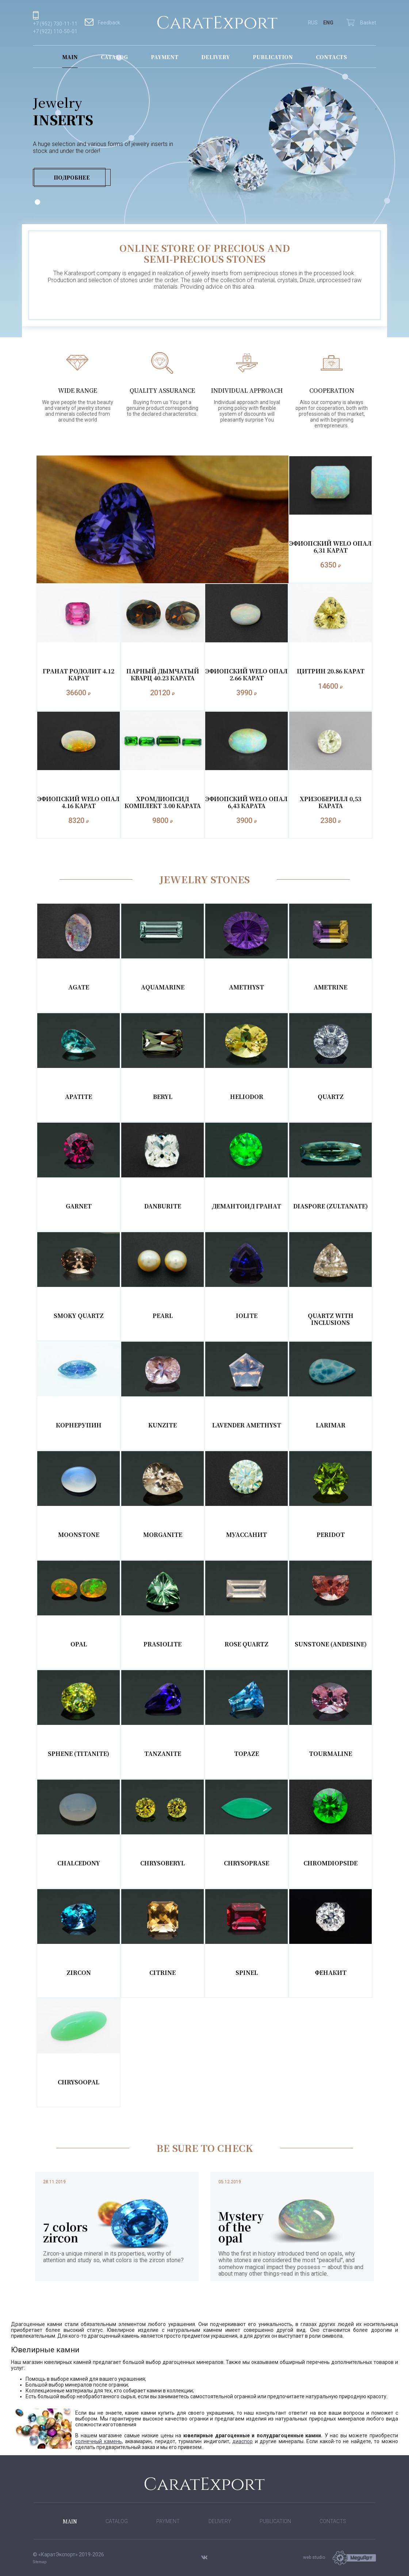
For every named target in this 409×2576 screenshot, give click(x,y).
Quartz (331, 1096)
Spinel (247, 1972)
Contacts (331, 57)
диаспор (242, 2441)
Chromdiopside (330, 1863)
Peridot (331, 1534)
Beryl (162, 1096)
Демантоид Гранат (246, 1206)
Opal (78, 1644)
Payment (165, 57)
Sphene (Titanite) (78, 1753)
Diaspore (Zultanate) (330, 1206)
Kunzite (162, 1425)
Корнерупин (79, 1425)
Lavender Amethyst (246, 1425)
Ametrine (330, 987)
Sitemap (39, 2562)
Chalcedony (78, 1863)
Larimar (330, 1425)
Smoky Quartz (79, 1315)
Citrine (162, 1972)
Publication (273, 57)
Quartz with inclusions (330, 1318)
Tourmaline (330, 1753)
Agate (78, 987)
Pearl (163, 1315)
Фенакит (331, 1972)
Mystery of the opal (241, 2226)
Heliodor (246, 1096)
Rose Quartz (246, 1644)
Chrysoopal (78, 2082)
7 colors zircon (65, 2232)
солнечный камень (98, 2441)
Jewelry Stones (205, 879)
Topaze (246, 1753)
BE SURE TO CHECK (204, 2147)
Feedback (102, 23)
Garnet (79, 1206)
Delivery (215, 57)
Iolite (246, 1315)
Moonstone (78, 1534)
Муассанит (246, 1534)
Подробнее (72, 177)
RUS (313, 23)
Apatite (78, 1096)
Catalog (114, 57)
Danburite (162, 1206)
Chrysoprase (246, 1863)
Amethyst (246, 987)
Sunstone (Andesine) (331, 1644)
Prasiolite (162, 1644)
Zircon (78, 1972)
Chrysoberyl (162, 1863)
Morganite (162, 1534)
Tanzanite (162, 1753)
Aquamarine (162, 987)
